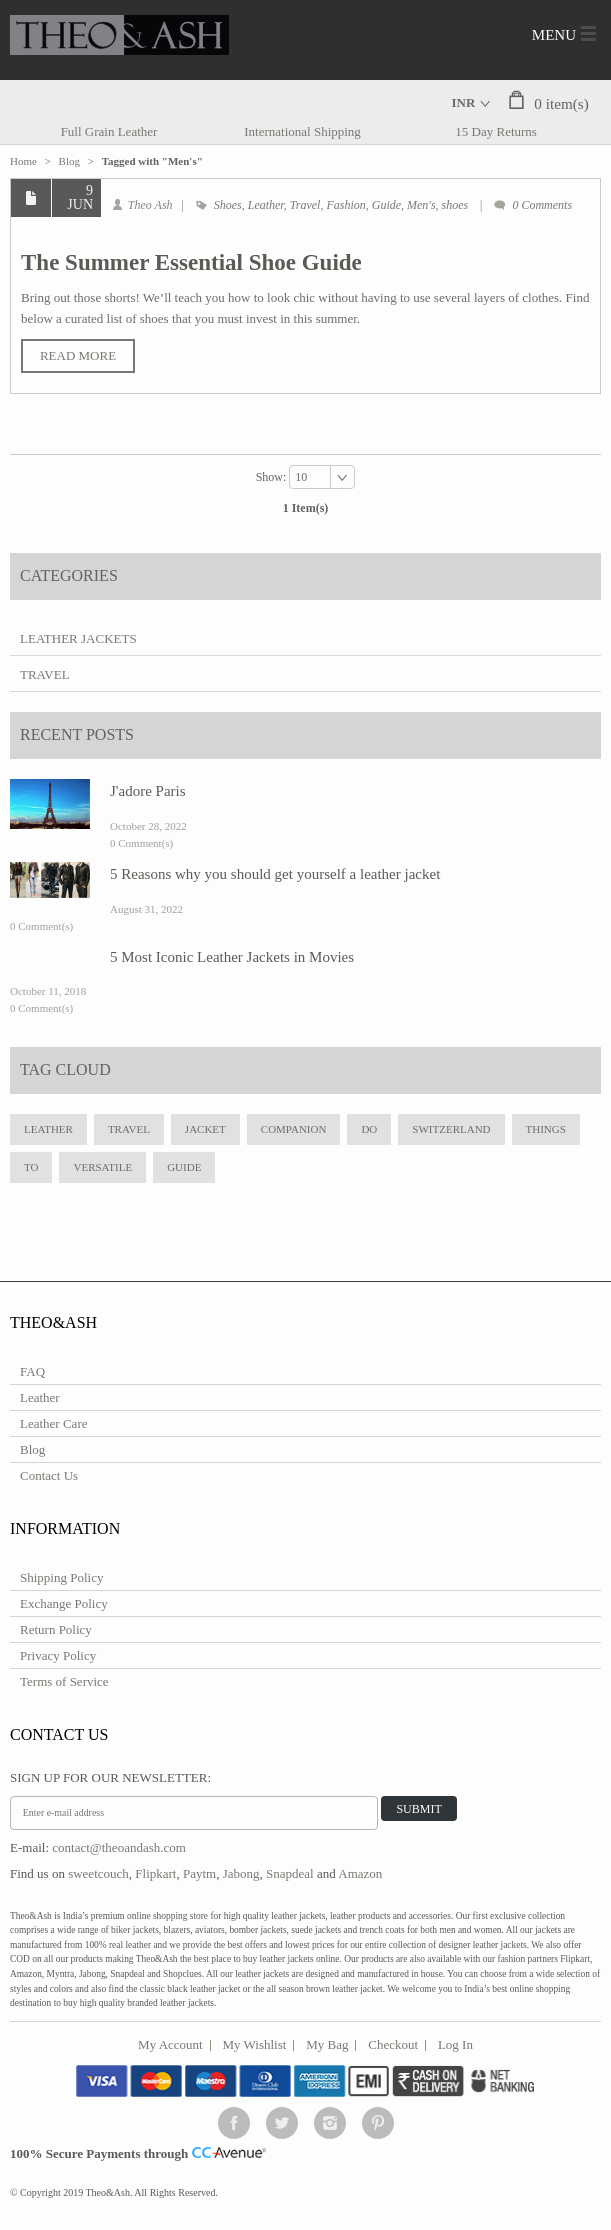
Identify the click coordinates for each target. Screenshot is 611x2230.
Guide (386, 205)
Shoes (228, 205)
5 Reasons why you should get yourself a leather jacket (275, 874)
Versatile (102, 1167)
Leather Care (53, 1423)
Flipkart (155, 1873)
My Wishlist (255, 2044)
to (31, 1167)
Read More (78, 355)
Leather (266, 205)
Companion (294, 1129)
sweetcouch (98, 1873)
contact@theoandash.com (119, 1847)
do (369, 1129)
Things (546, 1129)
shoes (455, 205)
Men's (421, 205)
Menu (554, 35)
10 (301, 477)
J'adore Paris (148, 791)
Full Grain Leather (109, 131)
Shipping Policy (61, 1577)
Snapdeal (290, 1873)
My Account (170, 2044)
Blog (69, 161)
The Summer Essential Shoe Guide (191, 262)
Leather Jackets (78, 638)
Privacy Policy (58, 1655)
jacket (205, 1129)
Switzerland (451, 1129)
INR (464, 102)
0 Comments (542, 205)
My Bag (327, 2044)
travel (129, 1129)
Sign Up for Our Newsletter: (110, 1777)
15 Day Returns (496, 131)
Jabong (241, 1873)
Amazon (360, 1873)
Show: (273, 476)
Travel (305, 205)
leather (48, 1129)
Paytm (199, 1873)
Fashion (345, 205)
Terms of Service (64, 1681)
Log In (455, 2044)
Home (23, 161)
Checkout (393, 2044)
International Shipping (302, 131)
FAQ (32, 1371)
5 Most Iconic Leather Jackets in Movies (232, 957)
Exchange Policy (64, 1603)
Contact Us (49, 1475)
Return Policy (56, 1629)
